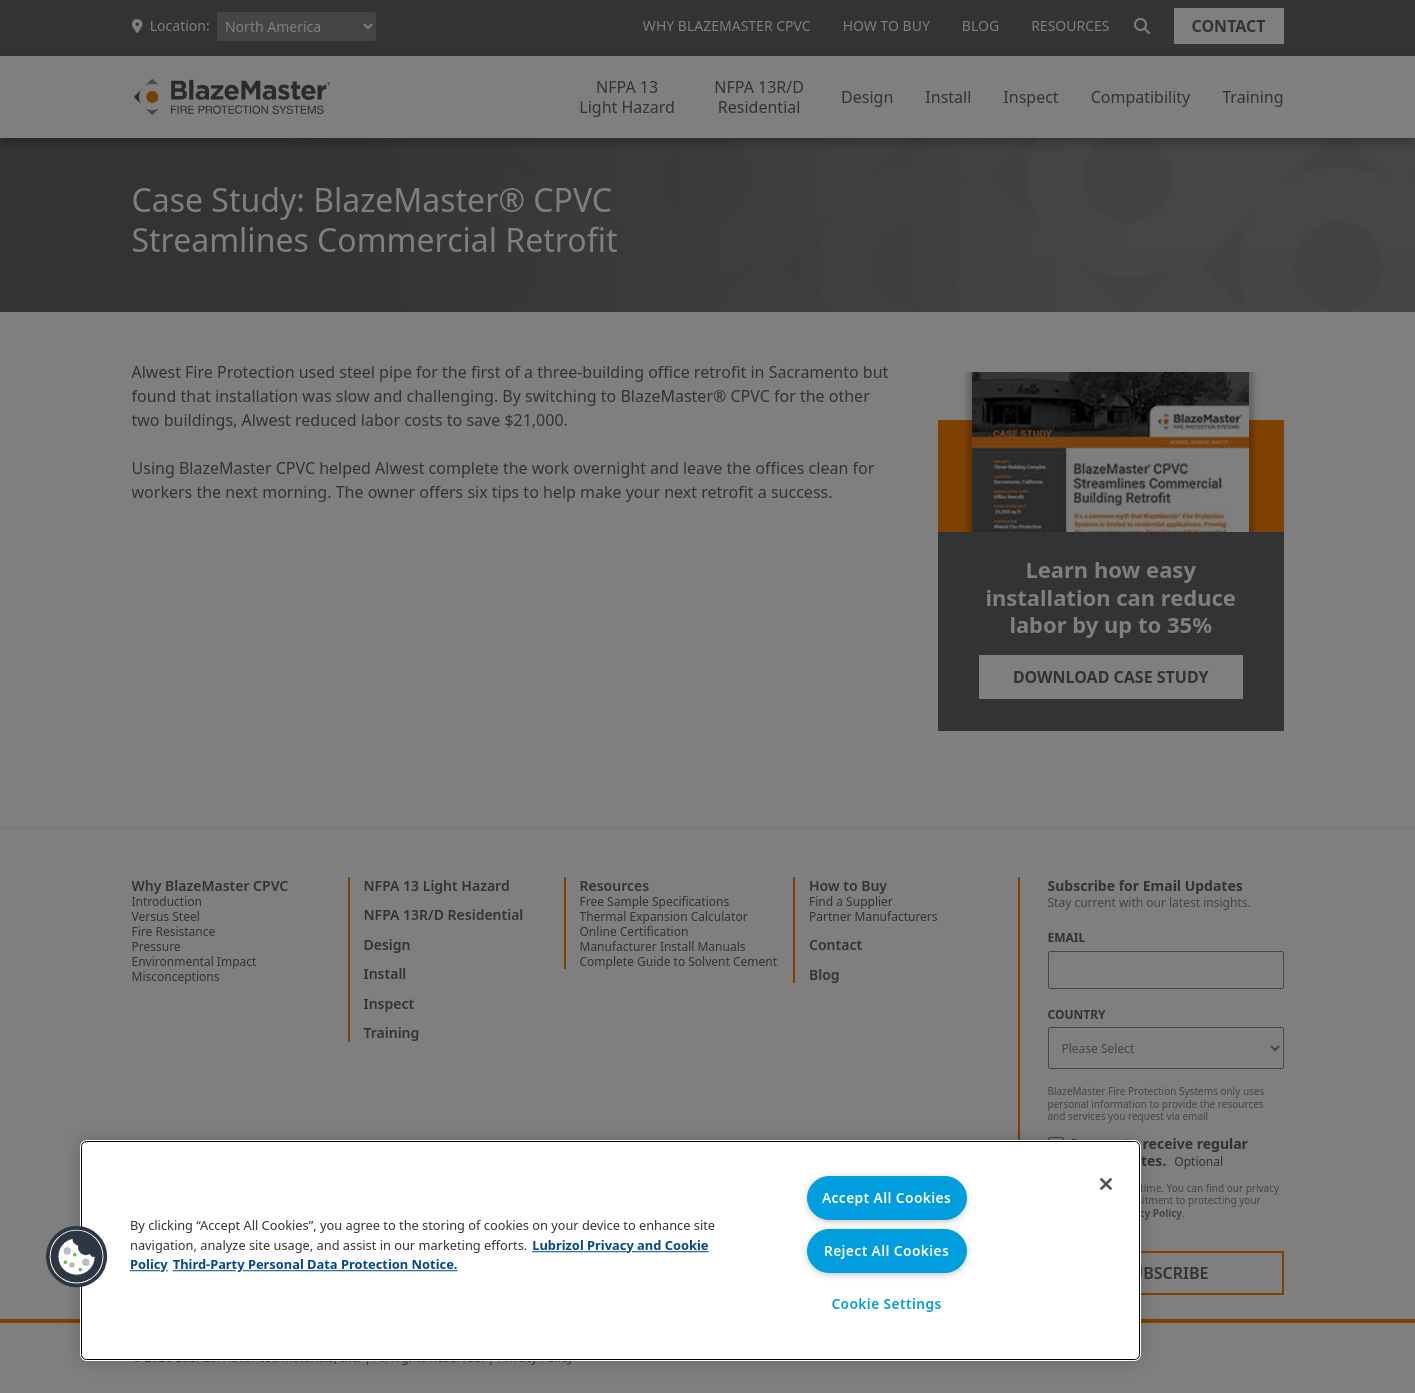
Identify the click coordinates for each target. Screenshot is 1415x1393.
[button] (77, 1256)
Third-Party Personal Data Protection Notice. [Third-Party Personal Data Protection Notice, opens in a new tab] (314, 1262)
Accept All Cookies (886, 1195)
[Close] (1099, 1186)
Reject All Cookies (886, 1249)
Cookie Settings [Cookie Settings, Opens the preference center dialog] (887, 1303)
